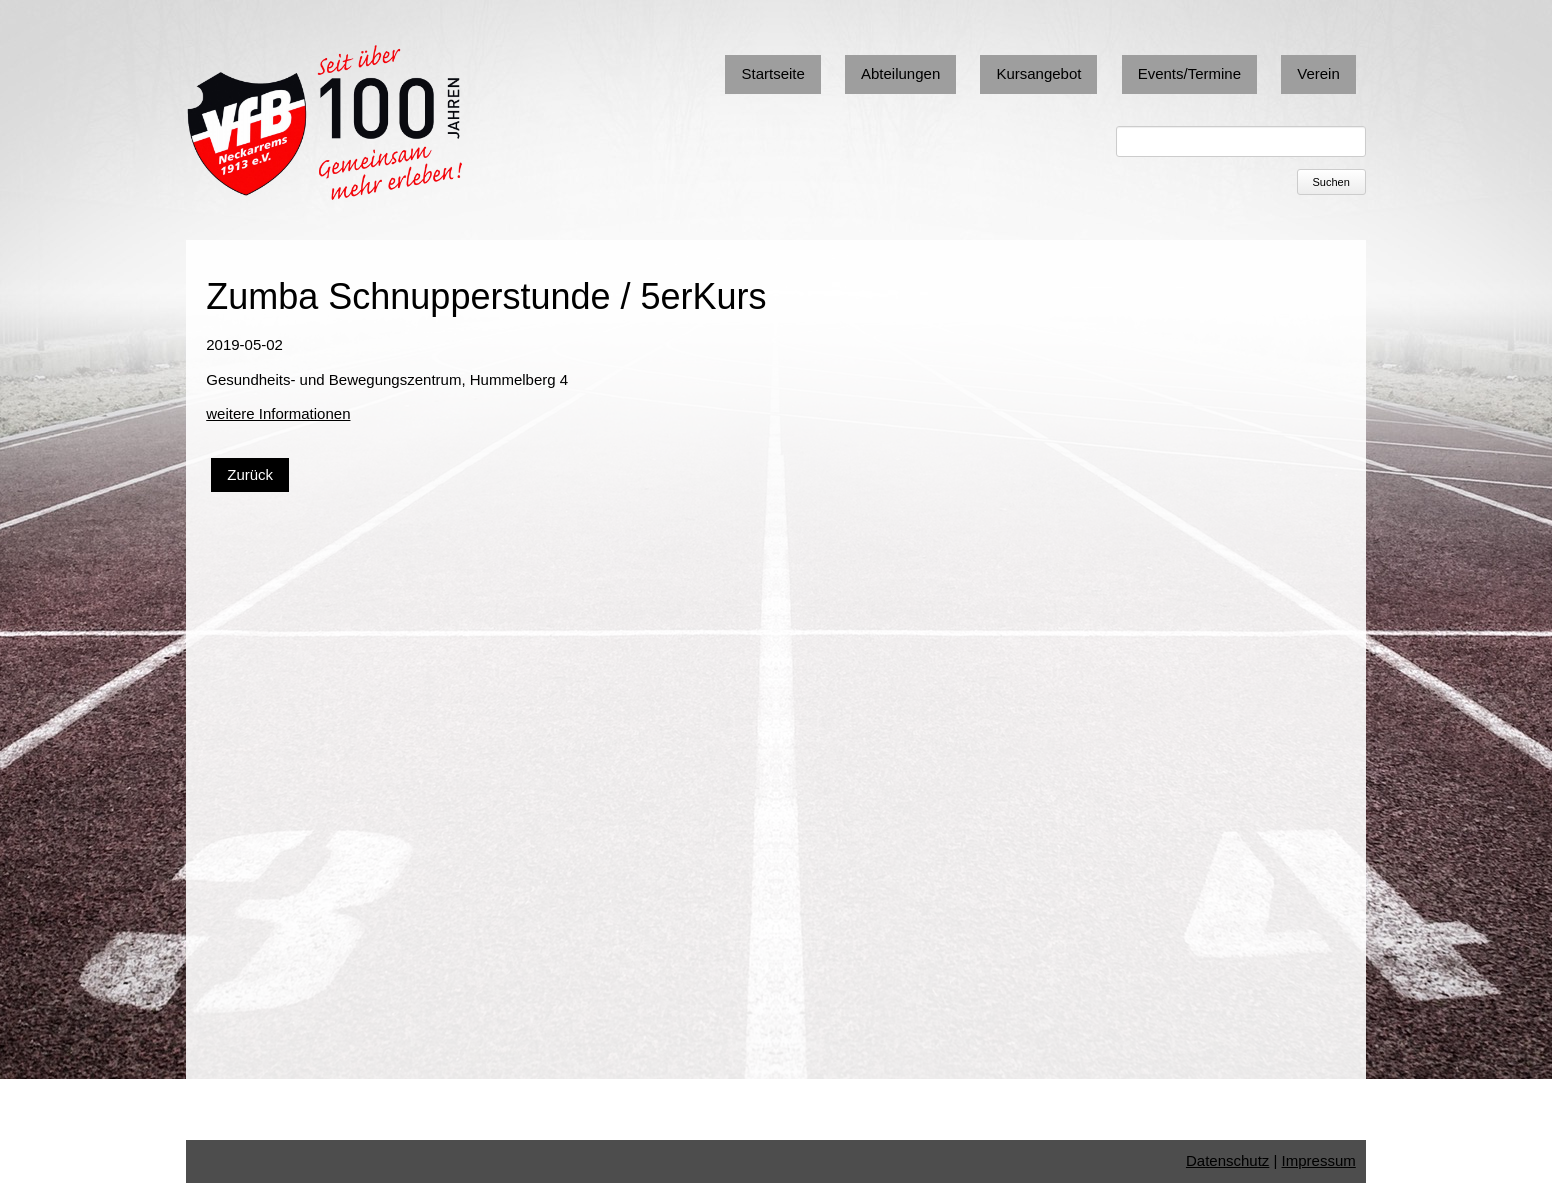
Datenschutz (1227, 1160)
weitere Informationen (278, 413)
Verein (1318, 73)
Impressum (1319, 1160)
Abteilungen (900, 73)
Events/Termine (1189, 73)
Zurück (250, 474)
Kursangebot (1038, 73)
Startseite (772, 73)
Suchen (1330, 182)
